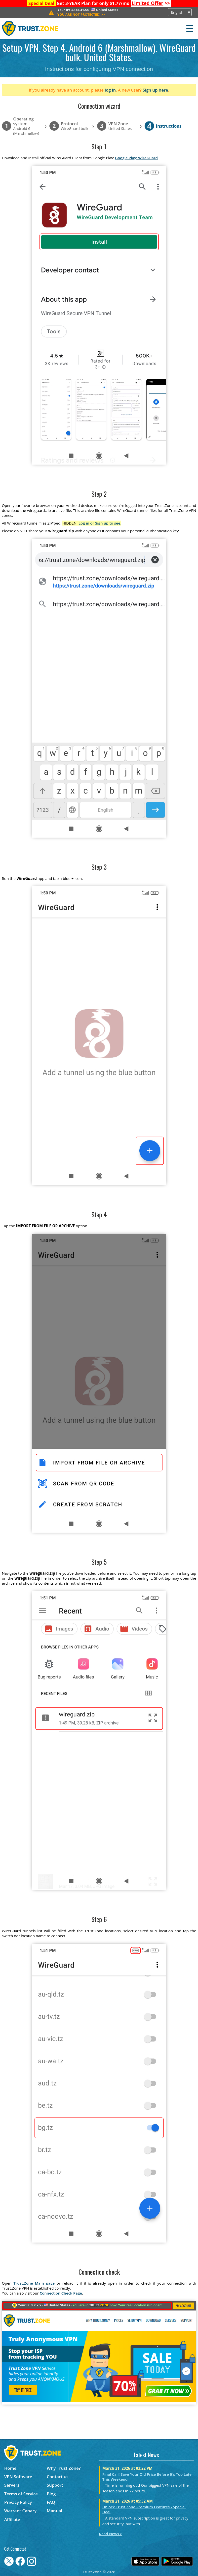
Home (10, 2468)
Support (55, 2485)
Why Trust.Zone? (63, 2468)
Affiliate (12, 2519)
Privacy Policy (18, 2502)
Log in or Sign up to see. (100, 523)
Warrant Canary (20, 2511)
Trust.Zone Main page (34, 2283)
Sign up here (155, 90)
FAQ (51, 2502)
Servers (11, 2485)
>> (150, 3)
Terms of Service (21, 2494)
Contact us (57, 2476)
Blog (51, 2494)
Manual (54, 2511)
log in (110, 90)
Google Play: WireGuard (136, 157)
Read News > (110, 2533)
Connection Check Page (61, 2293)
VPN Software (18, 2476)
